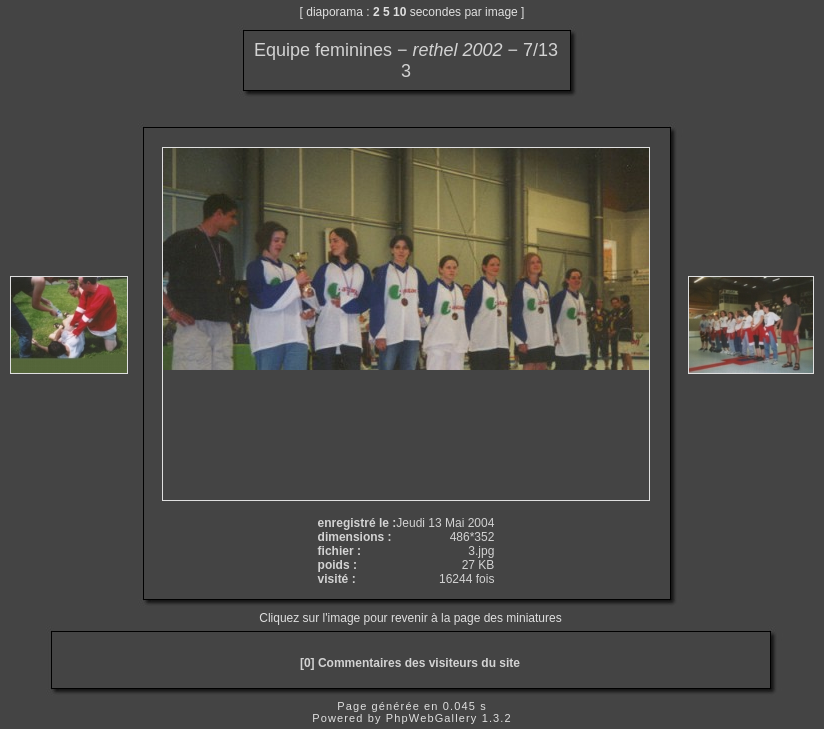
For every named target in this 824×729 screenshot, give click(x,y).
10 (399, 12)
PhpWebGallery (432, 718)
